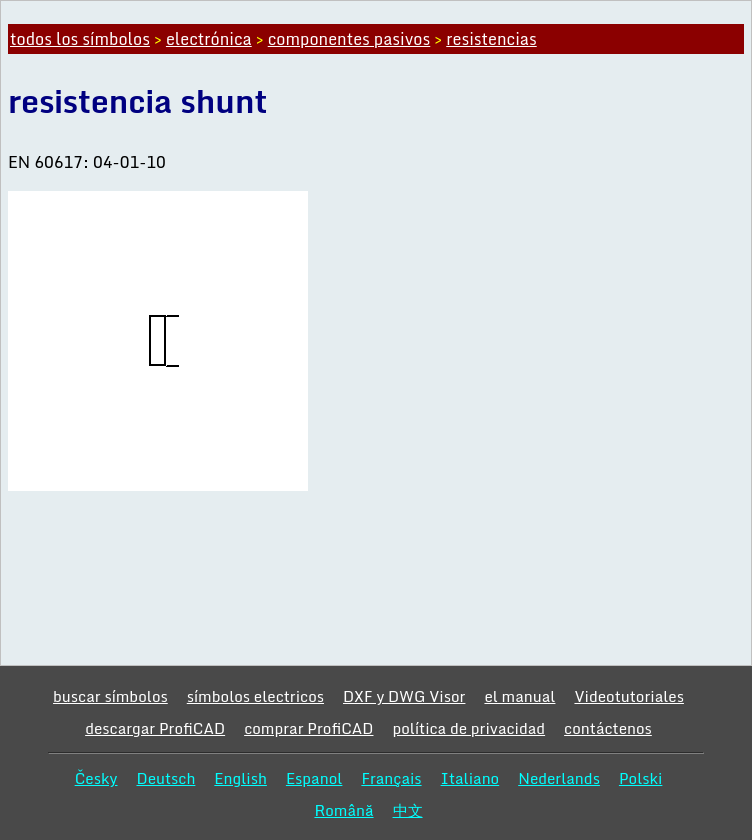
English (240, 778)
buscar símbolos (110, 696)
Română (343, 810)
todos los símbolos (80, 39)
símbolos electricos (255, 696)
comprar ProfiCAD (308, 728)
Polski (640, 778)
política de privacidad (468, 728)
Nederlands (559, 778)
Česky (96, 778)
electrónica (209, 39)
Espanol (314, 778)
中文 (408, 810)
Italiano (470, 778)
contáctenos (608, 728)
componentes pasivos (349, 39)
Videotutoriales (628, 696)
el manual (519, 696)
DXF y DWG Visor (404, 696)
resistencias (491, 39)
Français (391, 778)
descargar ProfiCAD (155, 728)
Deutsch (165, 778)
